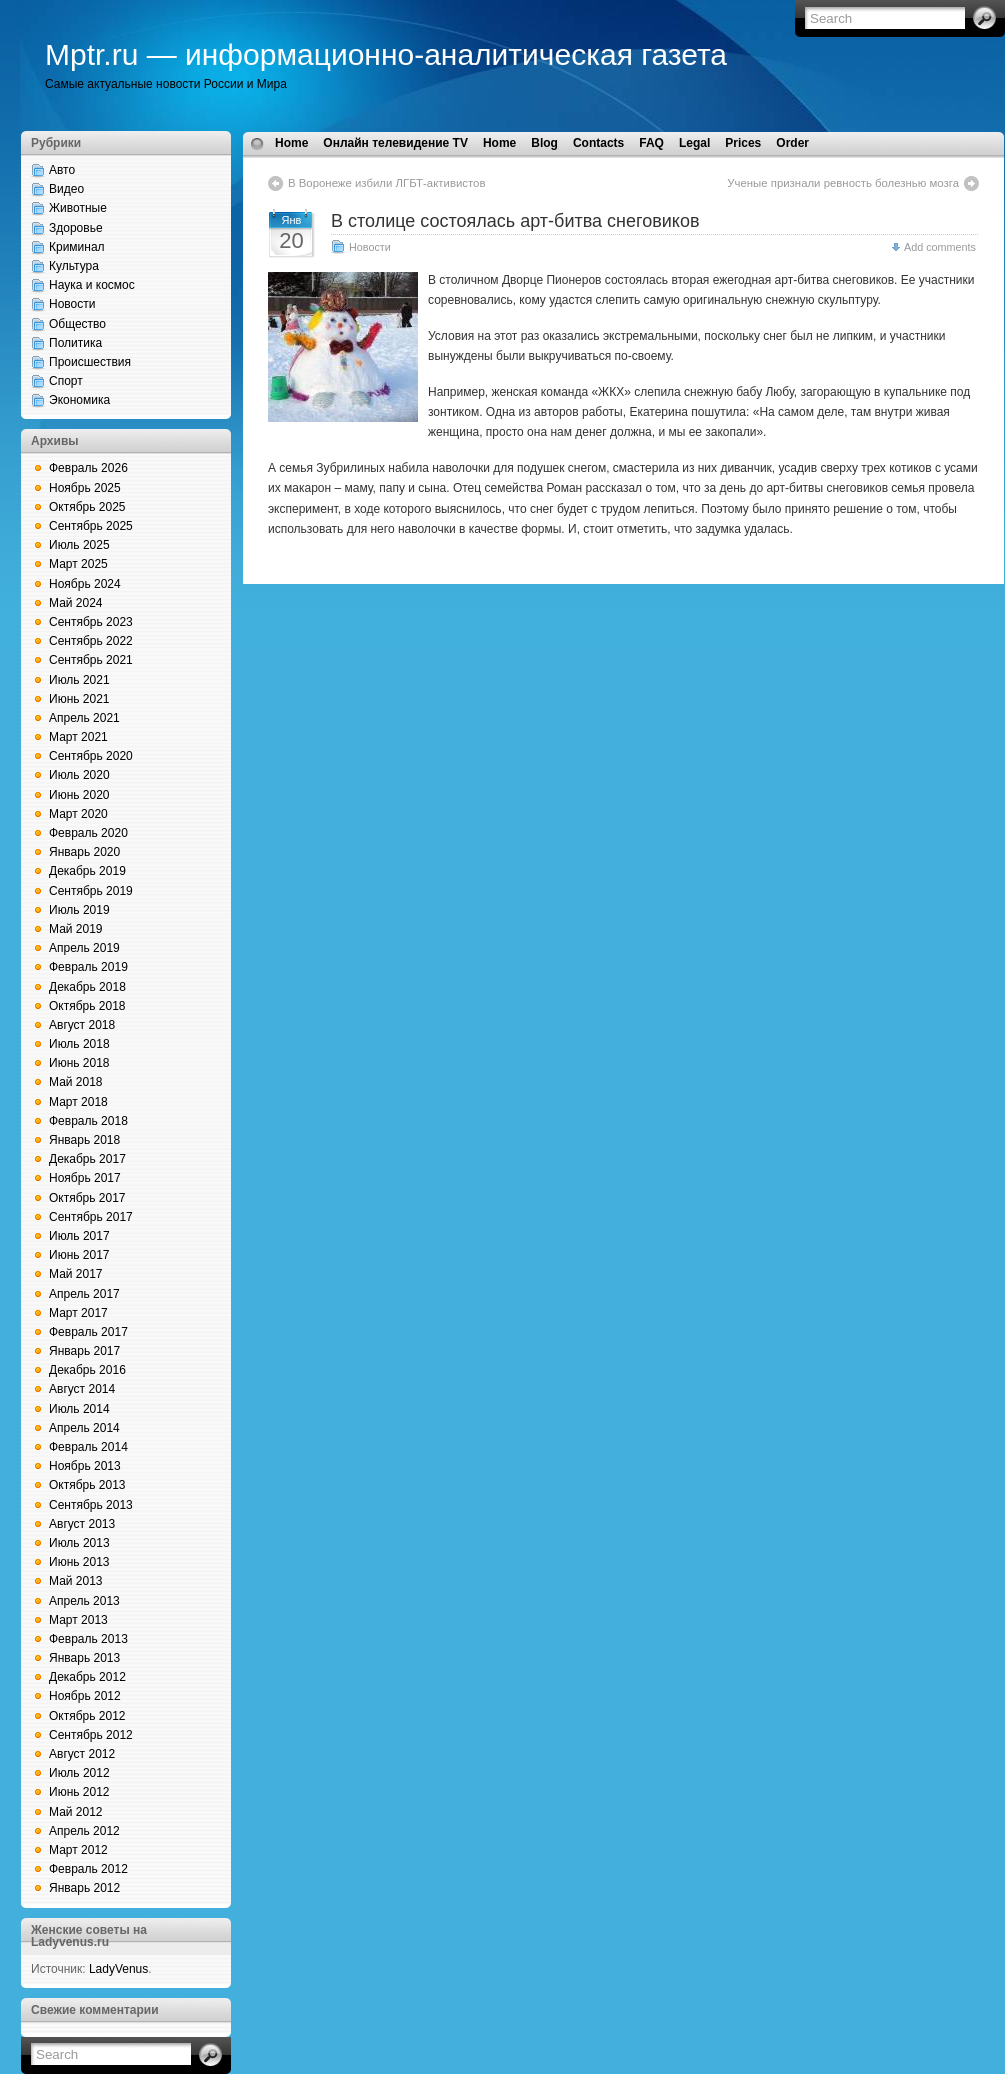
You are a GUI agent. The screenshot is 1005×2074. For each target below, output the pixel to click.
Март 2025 (78, 564)
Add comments (940, 247)
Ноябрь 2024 (85, 584)
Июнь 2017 (79, 1255)
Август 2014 (82, 1389)
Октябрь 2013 (87, 1485)
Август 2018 (82, 1025)
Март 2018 (78, 1102)
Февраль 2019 (88, 967)
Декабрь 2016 (87, 1370)
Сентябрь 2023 (91, 622)
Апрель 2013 (84, 1601)
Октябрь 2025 (87, 507)
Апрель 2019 (84, 948)
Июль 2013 (79, 1543)
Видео (66, 189)
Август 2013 (82, 1524)
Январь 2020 (84, 852)
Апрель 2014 (84, 1428)
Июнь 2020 (79, 795)
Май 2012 (76, 1812)
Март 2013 (78, 1620)
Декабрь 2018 (87, 987)
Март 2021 (78, 737)
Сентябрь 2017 (91, 1217)
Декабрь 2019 (87, 871)
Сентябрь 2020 (91, 756)
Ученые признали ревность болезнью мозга (843, 183)
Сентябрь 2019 (91, 891)
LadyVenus (118, 1969)
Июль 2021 (79, 680)
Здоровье (76, 228)
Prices (743, 143)
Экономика (79, 400)
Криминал (77, 247)
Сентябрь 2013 (91, 1505)
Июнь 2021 (79, 699)
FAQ (651, 143)
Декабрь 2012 (87, 1677)
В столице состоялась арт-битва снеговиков (515, 221)
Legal (694, 143)
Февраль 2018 (88, 1121)
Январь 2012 (84, 1888)
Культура (74, 266)
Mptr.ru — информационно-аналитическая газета (386, 54)
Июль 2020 (79, 775)
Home (291, 143)
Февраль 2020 (88, 833)
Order (792, 143)
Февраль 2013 (88, 1639)
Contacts (598, 143)
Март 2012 (78, 1850)
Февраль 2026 (88, 468)
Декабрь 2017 (87, 1159)
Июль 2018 (79, 1044)
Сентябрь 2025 (91, 526)
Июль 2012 (79, 1773)
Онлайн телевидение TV (395, 143)
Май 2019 (76, 929)
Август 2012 (82, 1754)
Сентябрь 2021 (91, 660)
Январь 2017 (84, 1351)
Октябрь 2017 (87, 1198)
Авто (62, 170)
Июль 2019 (79, 910)
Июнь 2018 (79, 1063)
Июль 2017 (79, 1236)
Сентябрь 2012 (91, 1735)
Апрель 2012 (84, 1831)
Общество (77, 324)
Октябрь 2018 (87, 1006)
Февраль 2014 (88, 1447)
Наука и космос (92, 285)
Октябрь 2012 (87, 1716)
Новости (72, 304)
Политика (75, 343)
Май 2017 (76, 1274)
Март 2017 (78, 1313)
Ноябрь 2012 (85, 1696)
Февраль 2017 (88, 1332)
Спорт (66, 381)
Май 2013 (76, 1581)
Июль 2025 (79, 545)
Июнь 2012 (79, 1792)
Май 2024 (76, 603)
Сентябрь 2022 (91, 641)
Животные (78, 208)
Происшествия (90, 362)
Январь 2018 (84, 1140)
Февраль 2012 (88, 1869)
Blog (544, 143)
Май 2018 (76, 1082)
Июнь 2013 (79, 1562)
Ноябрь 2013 (85, 1466)
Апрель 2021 (84, 718)
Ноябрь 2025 (85, 488)
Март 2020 (78, 814)
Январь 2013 (84, 1658)
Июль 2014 (79, 1409)
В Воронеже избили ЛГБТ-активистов (386, 183)
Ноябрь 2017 (85, 1178)
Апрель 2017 (84, 1294)
